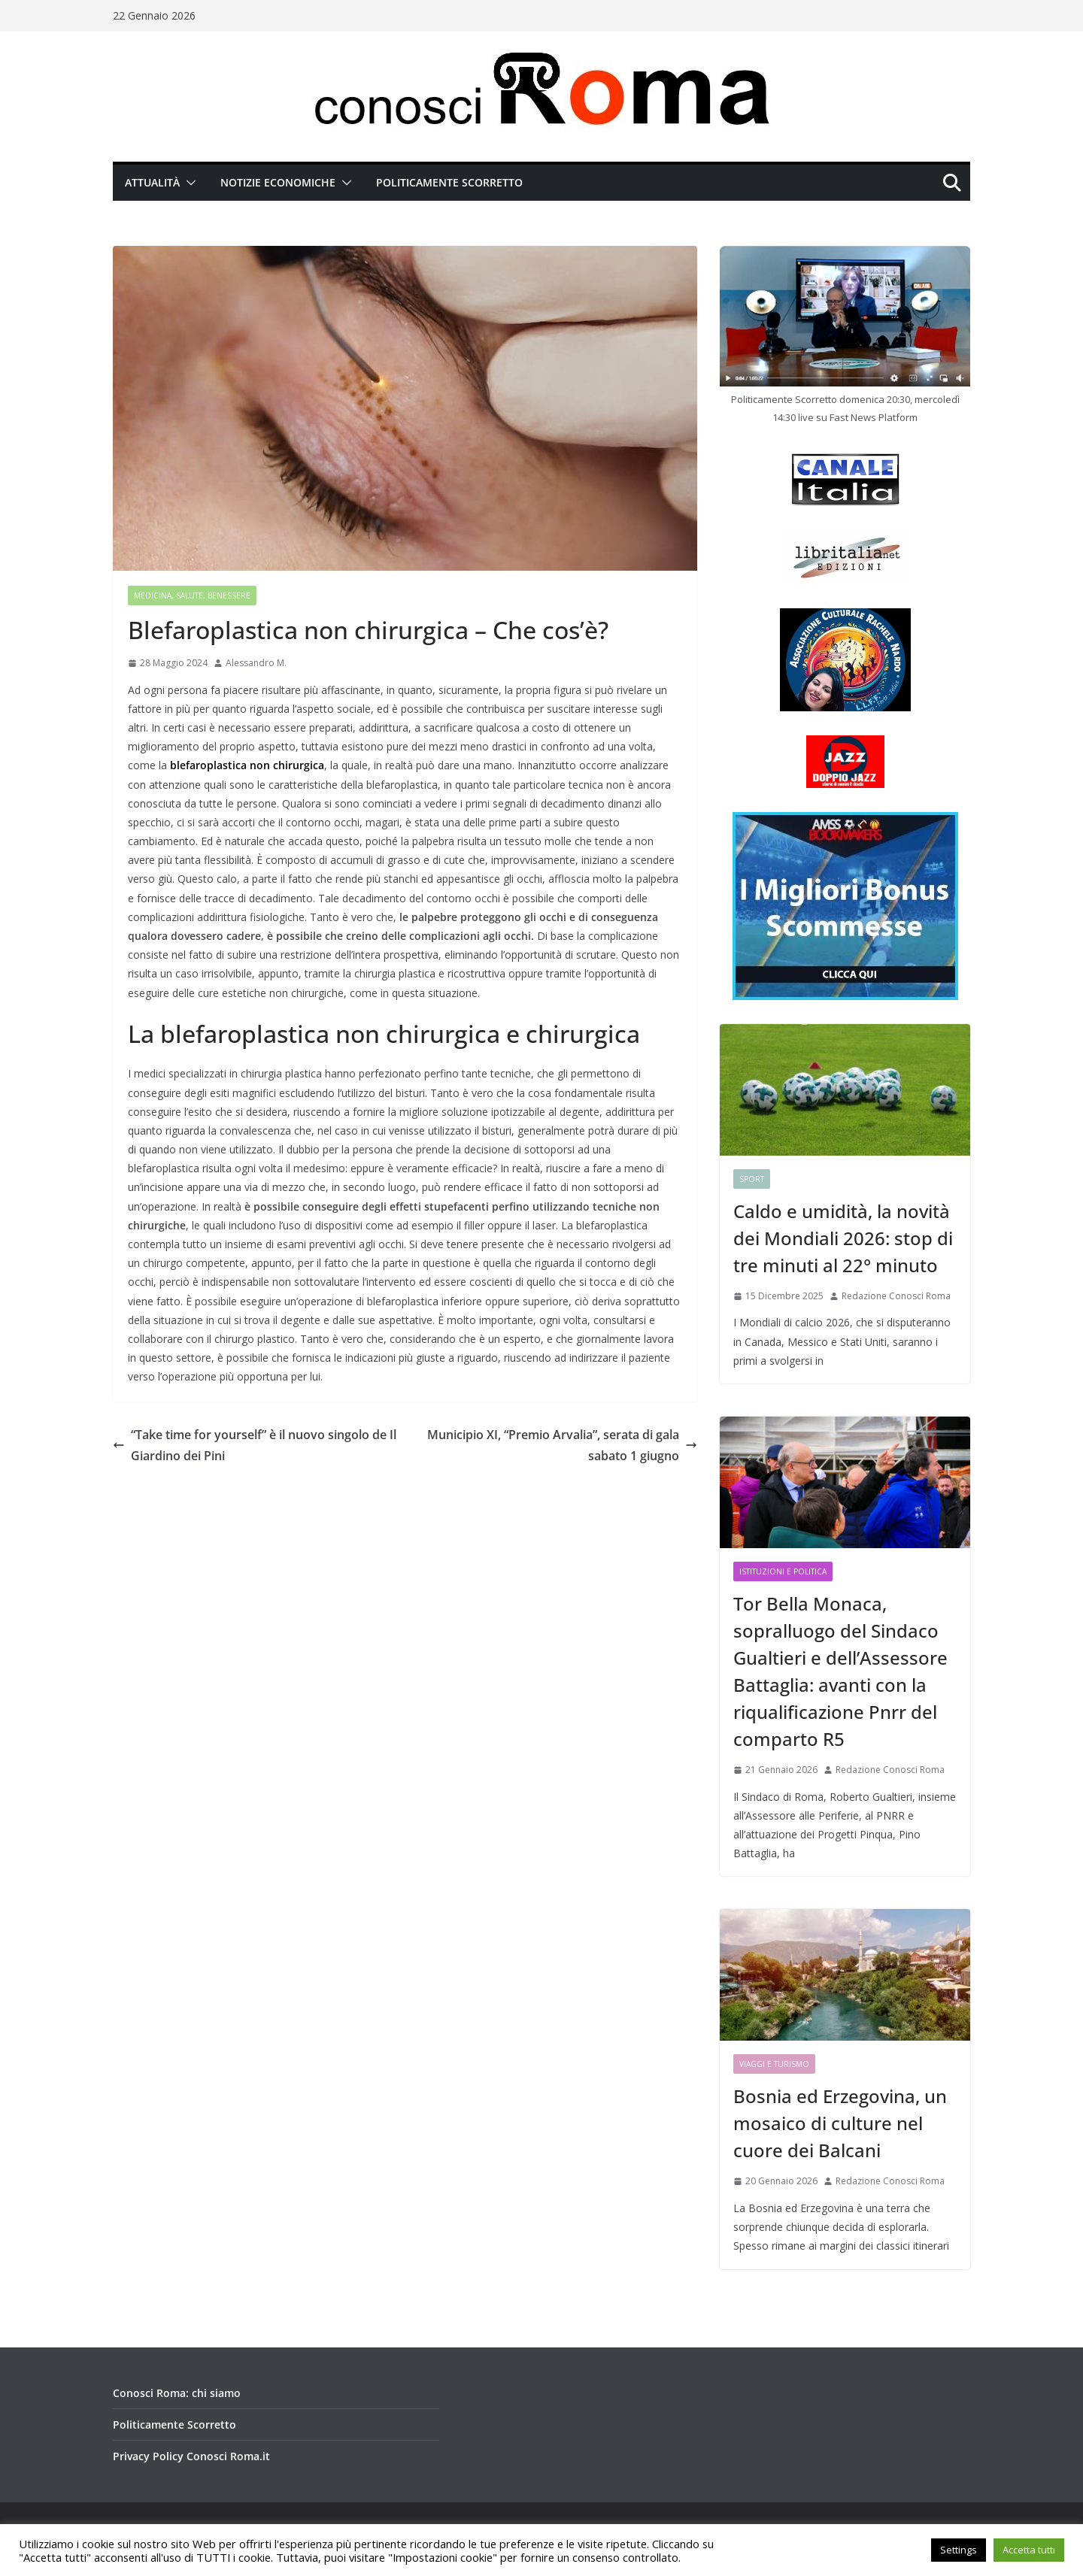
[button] (188, 182)
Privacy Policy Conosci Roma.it (191, 2456)
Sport (751, 1179)
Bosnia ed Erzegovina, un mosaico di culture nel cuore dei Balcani (840, 2123)
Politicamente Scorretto (449, 182)
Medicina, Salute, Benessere (192, 595)
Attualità (152, 182)
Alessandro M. (256, 662)
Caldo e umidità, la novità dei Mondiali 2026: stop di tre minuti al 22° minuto (843, 1238)
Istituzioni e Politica (783, 1571)
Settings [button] (958, 2549)
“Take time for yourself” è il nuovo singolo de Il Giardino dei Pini (254, 1445)
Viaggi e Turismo (774, 2064)
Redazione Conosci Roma (896, 1296)
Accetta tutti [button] (1029, 2549)
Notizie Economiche (277, 182)
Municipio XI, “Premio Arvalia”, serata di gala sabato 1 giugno (562, 1445)
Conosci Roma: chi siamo (177, 2393)
